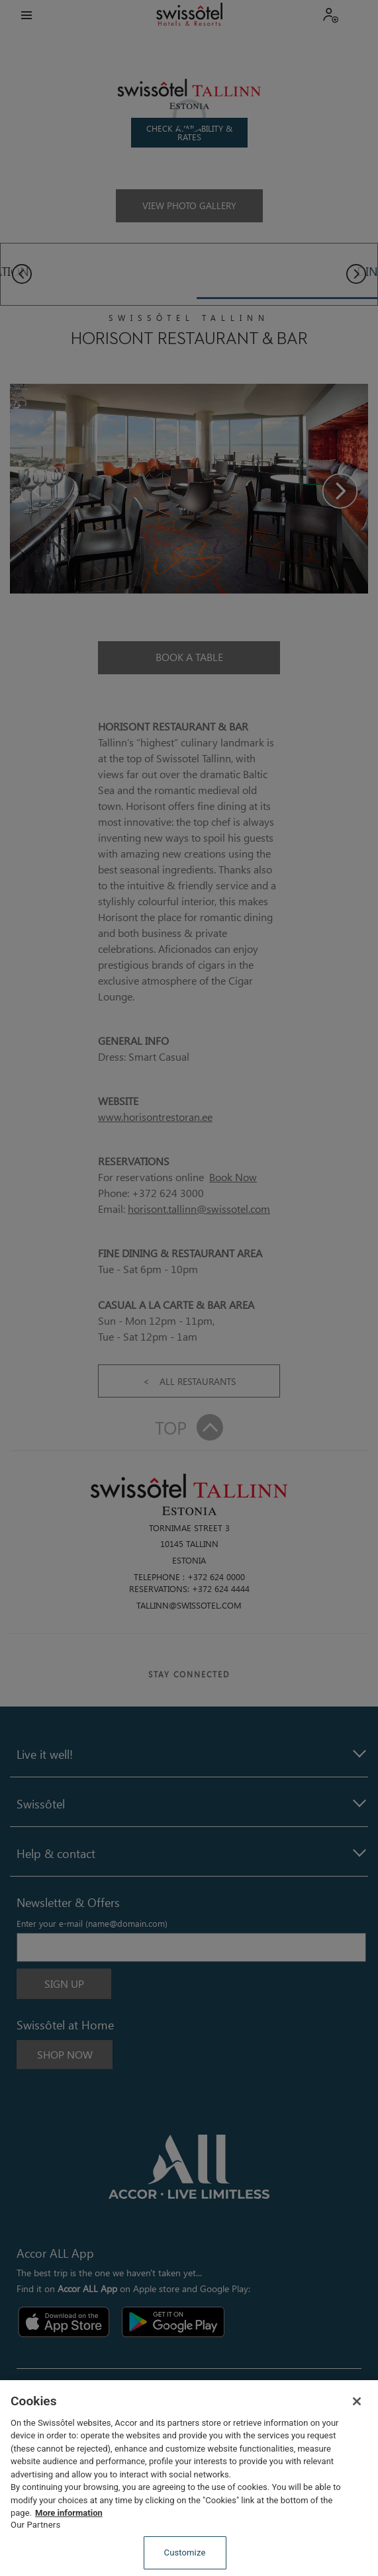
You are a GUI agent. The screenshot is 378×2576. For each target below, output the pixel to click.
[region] (189, 2478)
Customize (185, 2552)
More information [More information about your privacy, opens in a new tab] (69, 2513)
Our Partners (35, 2525)
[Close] (356, 2401)
